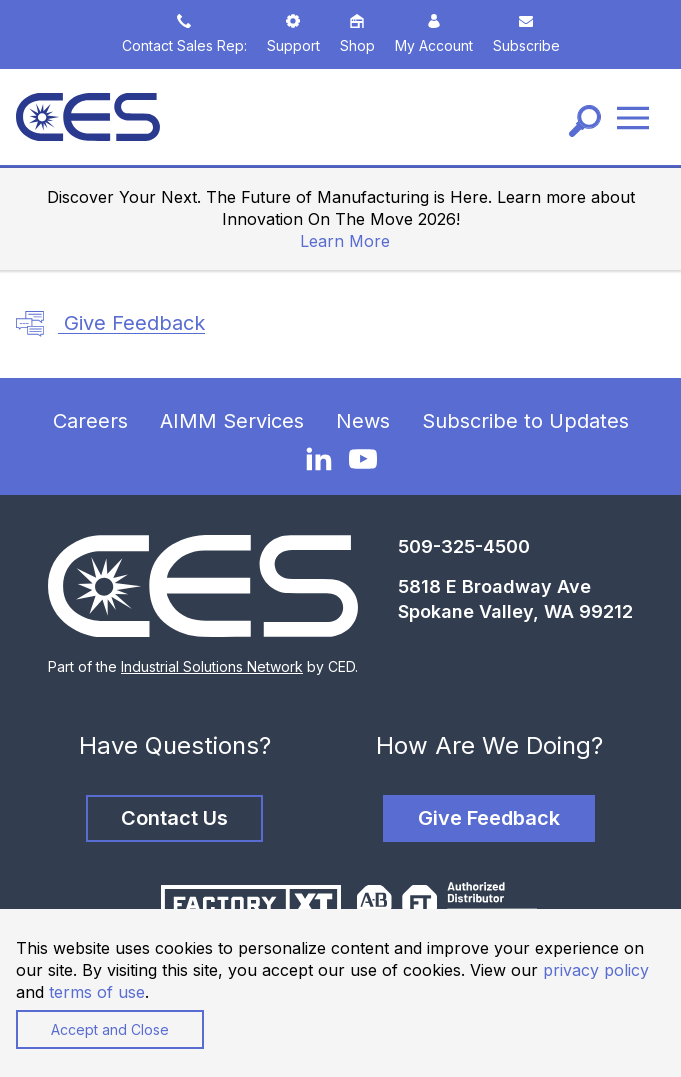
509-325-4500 (464, 546)
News (363, 421)
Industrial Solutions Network (212, 666)
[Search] (585, 121)
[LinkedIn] (319, 458)
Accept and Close (110, 1029)
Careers (90, 421)
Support (293, 34)
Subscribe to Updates (525, 421)
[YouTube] (363, 459)
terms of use (97, 992)
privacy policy (596, 970)
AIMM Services (232, 421)
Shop (357, 34)
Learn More (345, 241)
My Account (434, 34)
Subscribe (526, 34)
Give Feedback (110, 324)
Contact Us (174, 818)
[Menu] (633, 117)
